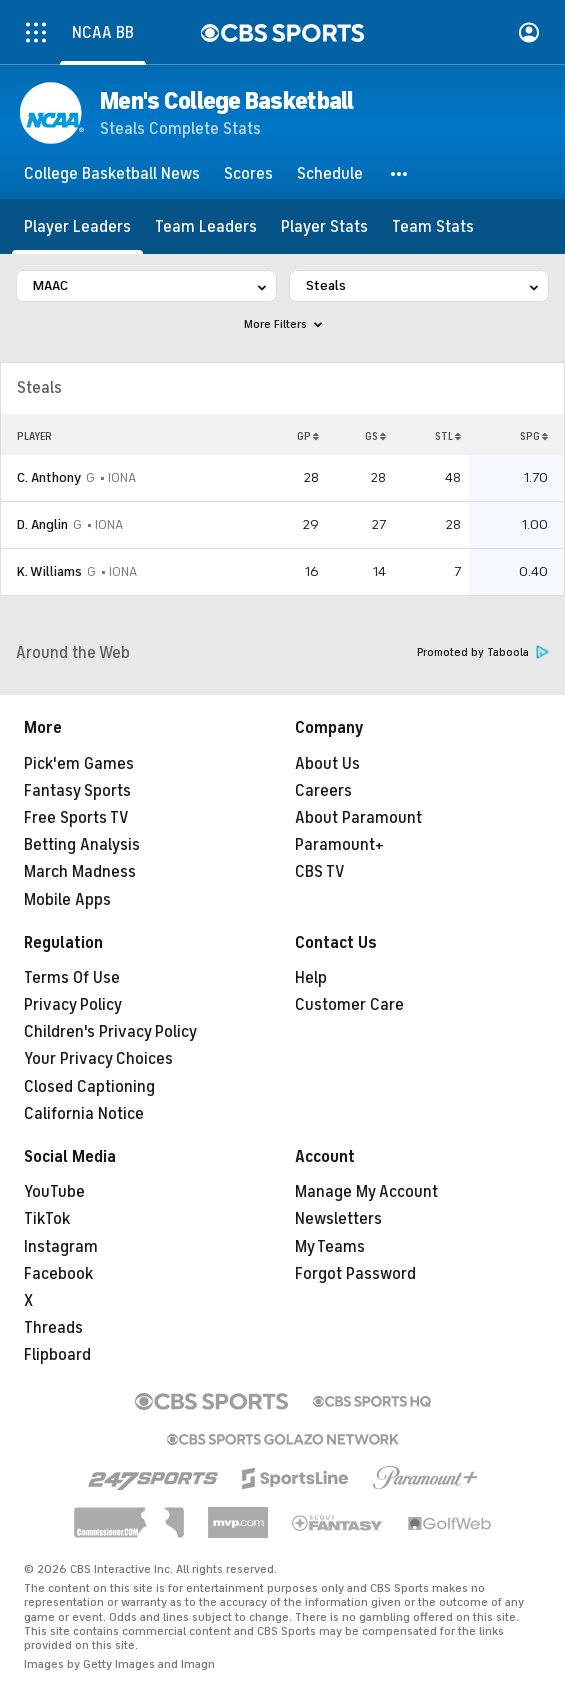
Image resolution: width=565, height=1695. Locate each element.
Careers (323, 791)
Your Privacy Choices (98, 1059)
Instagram (61, 1247)
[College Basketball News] (112, 174)
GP (308, 436)
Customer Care (349, 1005)
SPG (534, 436)
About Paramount (358, 818)
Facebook (58, 1274)
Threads (53, 1328)
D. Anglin (42, 524)
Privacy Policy (73, 1005)
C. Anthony (49, 477)
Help (311, 978)
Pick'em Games (79, 764)
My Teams (330, 1247)
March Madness (80, 872)
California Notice (84, 1114)
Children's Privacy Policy (110, 1032)
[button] (400, 174)
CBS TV (320, 872)
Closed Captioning (89, 1087)
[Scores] (248, 174)
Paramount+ (339, 845)
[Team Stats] (433, 226)
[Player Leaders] (77, 226)
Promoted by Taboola (483, 652)
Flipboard (57, 1355)
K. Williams (49, 571)
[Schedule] (330, 174)
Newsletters (338, 1219)
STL (448, 436)
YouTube (54, 1192)
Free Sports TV (76, 818)
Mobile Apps (67, 900)
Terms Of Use (72, 978)
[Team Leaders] (206, 226)
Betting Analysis (82, 845)
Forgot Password (355, 1274)
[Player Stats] (324, 226)
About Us (327, 764)
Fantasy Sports (77, 791)
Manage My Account (366, 1192)
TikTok (47, 1219)
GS (375, 436)
